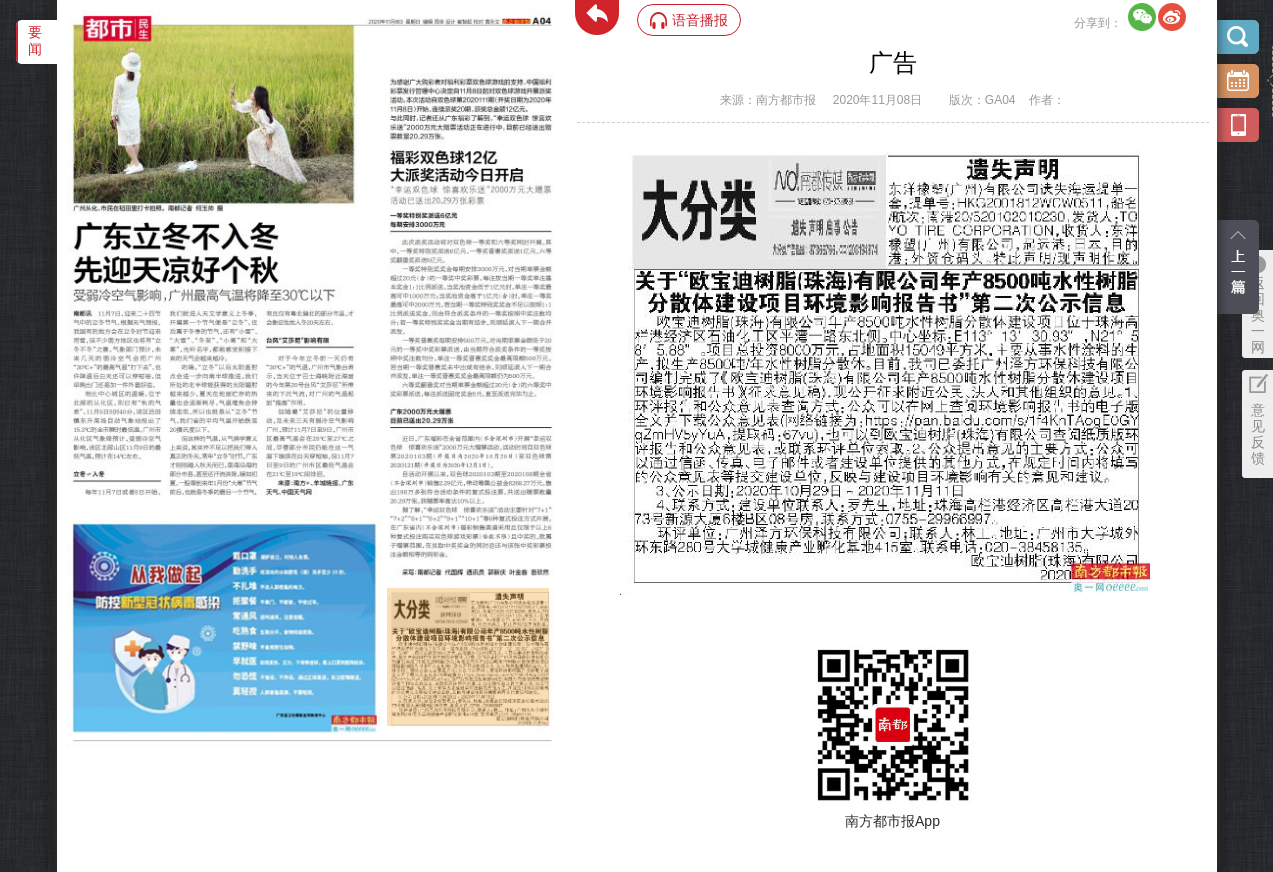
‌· (389, 598)
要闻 (35, 40)
